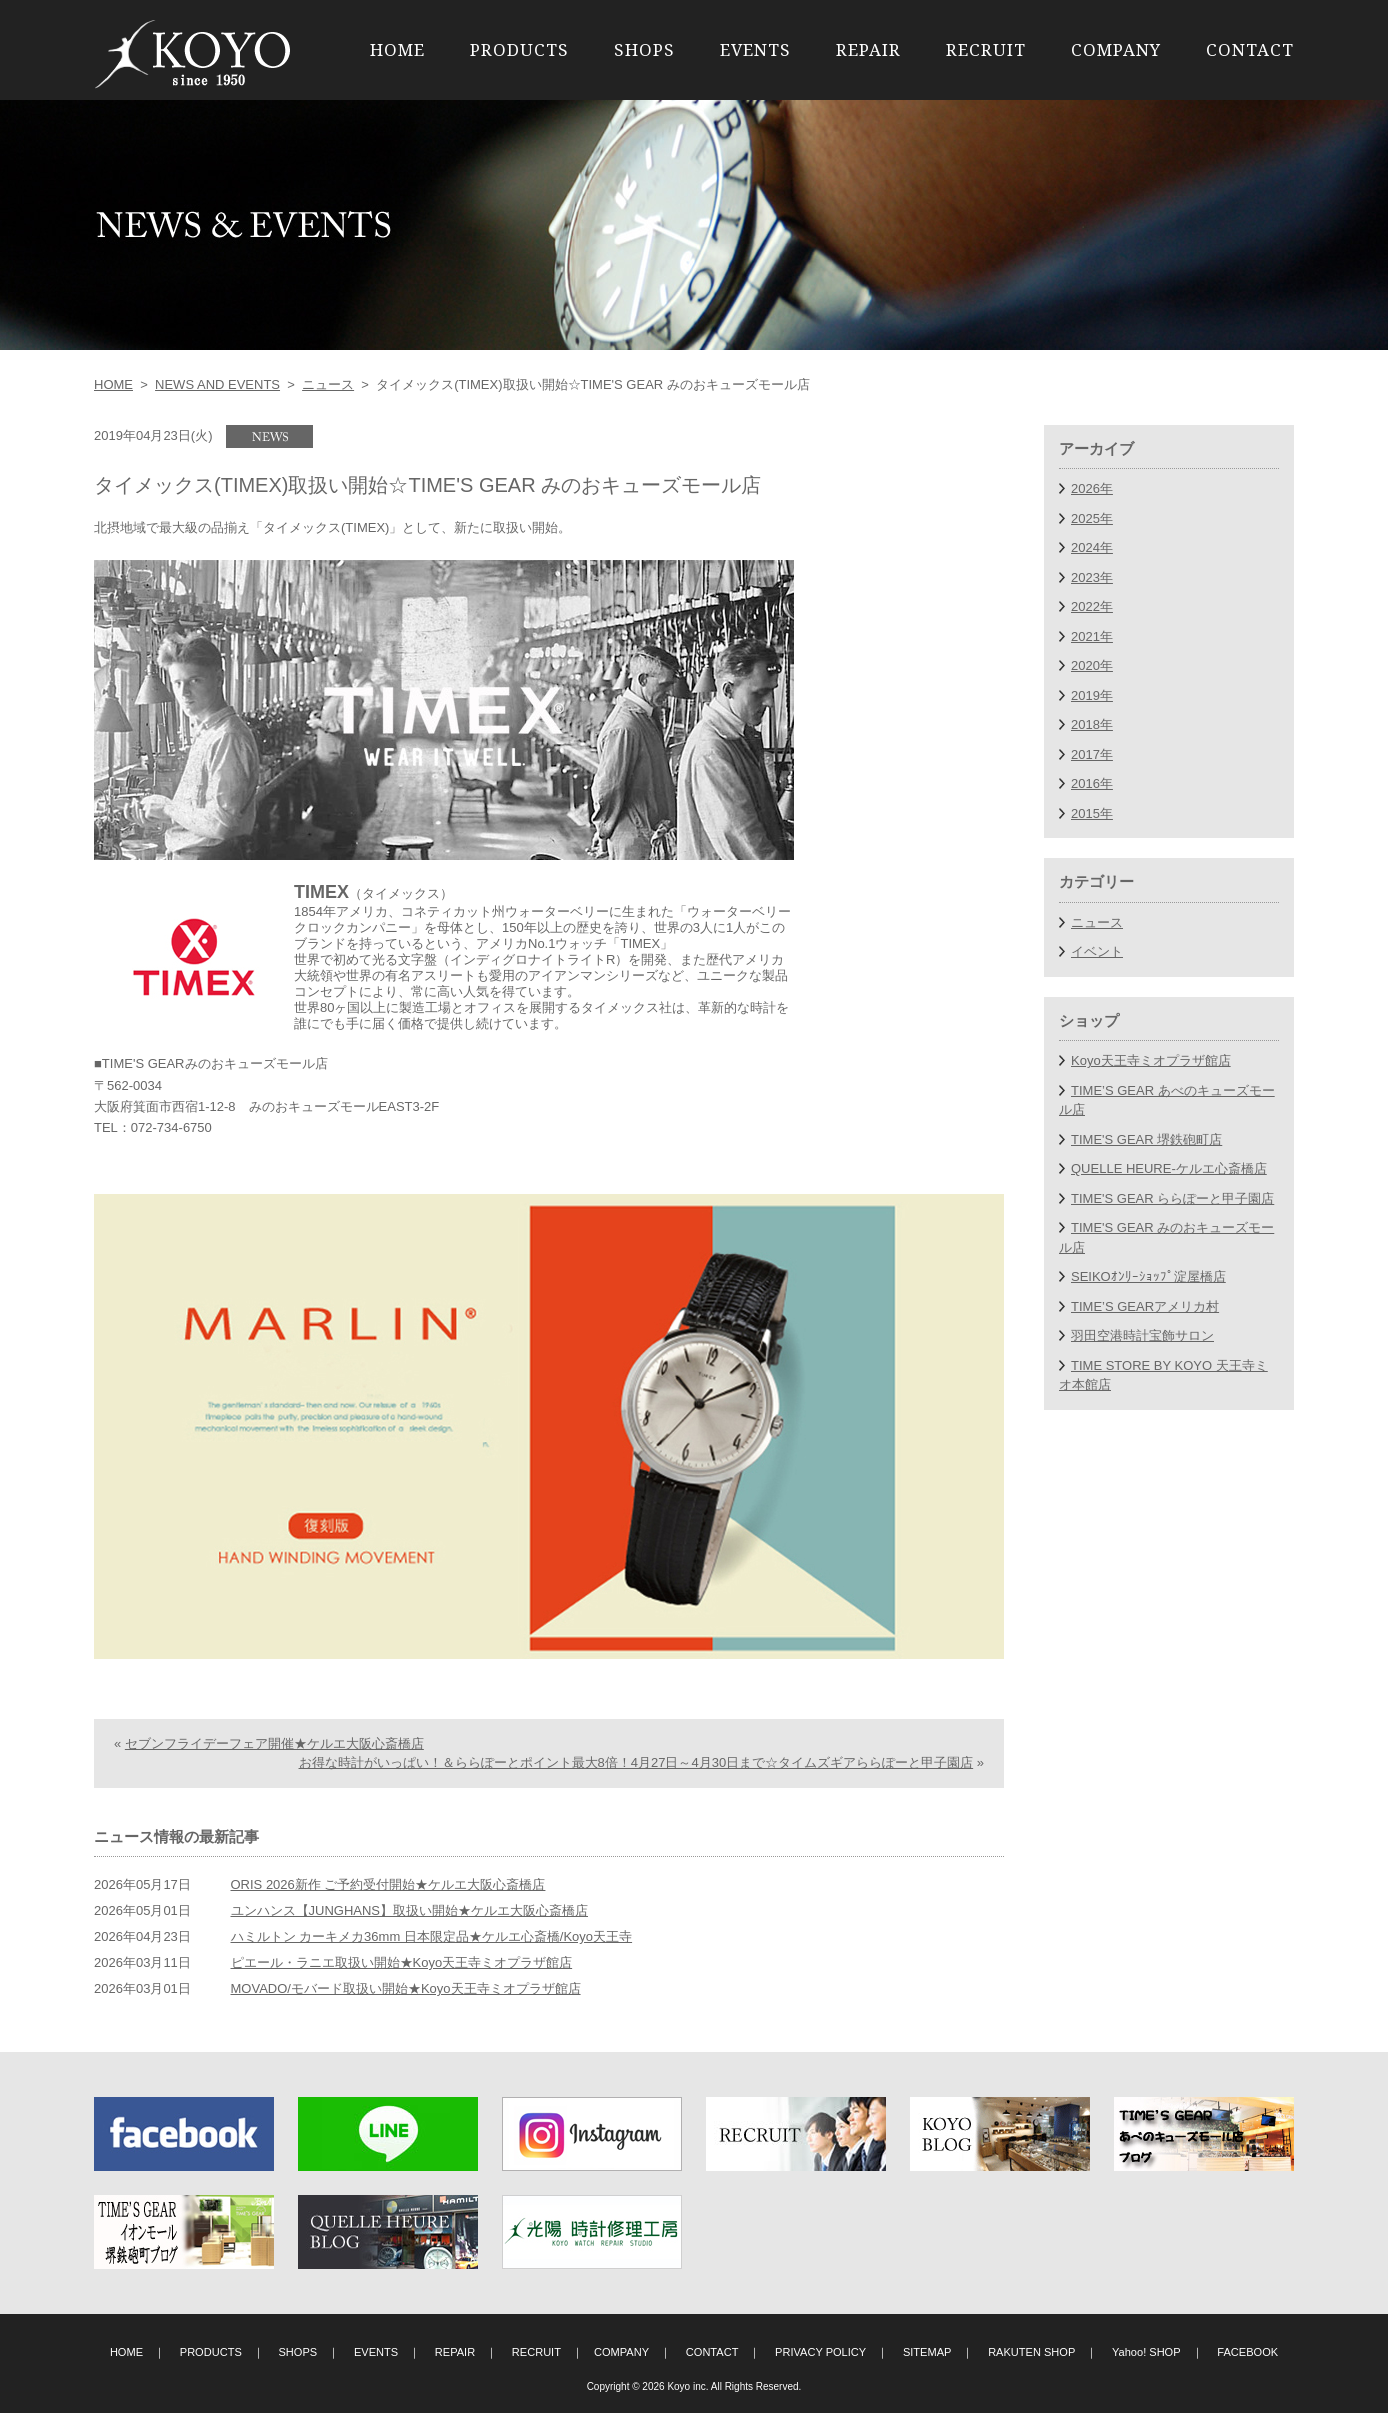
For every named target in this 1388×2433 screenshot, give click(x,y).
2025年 (1092, 518)
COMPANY (1116, 49)
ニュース (328, 384)
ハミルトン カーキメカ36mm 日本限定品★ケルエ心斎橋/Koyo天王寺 (432, 1956)
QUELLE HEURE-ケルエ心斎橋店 (1169, 1168)
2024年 (1092, 547)
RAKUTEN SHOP (1031, 2372)
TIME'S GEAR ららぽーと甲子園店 (1172, 1198)
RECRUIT (986, 49)
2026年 (1092, 488)
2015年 (1092, 813)
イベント (1097, 951)
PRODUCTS (519, 49)
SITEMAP (927, 2372)
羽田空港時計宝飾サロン (1142, 1335)
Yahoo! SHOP (1146, 2372)
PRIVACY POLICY (820, 2372)
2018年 (1092, 724)
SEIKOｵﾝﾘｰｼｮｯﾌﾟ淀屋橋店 (1148, 1276)
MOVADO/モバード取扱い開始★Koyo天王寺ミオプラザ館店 (406, 2008)
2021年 (1092, 636)
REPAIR (868, 49)
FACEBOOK (1247, 2372)
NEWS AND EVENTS (217, 384)
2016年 (1092, 783)
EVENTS (755, 49)
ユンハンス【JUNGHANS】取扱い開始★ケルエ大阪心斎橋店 (410, 1930)
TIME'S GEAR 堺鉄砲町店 (1146, 1139)
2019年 (1092, 695)
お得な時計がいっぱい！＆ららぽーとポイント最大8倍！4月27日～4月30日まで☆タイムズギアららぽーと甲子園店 (636, 1782)
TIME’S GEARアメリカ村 (1145, 1306)
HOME (397, 49)
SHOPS (644, 49)
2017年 (1092, 754)
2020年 (1092, 665)
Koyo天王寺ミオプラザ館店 (1151, 1060)
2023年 (1092, 577)
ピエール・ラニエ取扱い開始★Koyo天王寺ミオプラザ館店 (402, 1982)
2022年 (1092, 606)
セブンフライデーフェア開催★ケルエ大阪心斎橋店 (274, 1762)
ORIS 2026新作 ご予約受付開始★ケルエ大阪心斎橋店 (388, 1904)
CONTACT (1250, 49)
